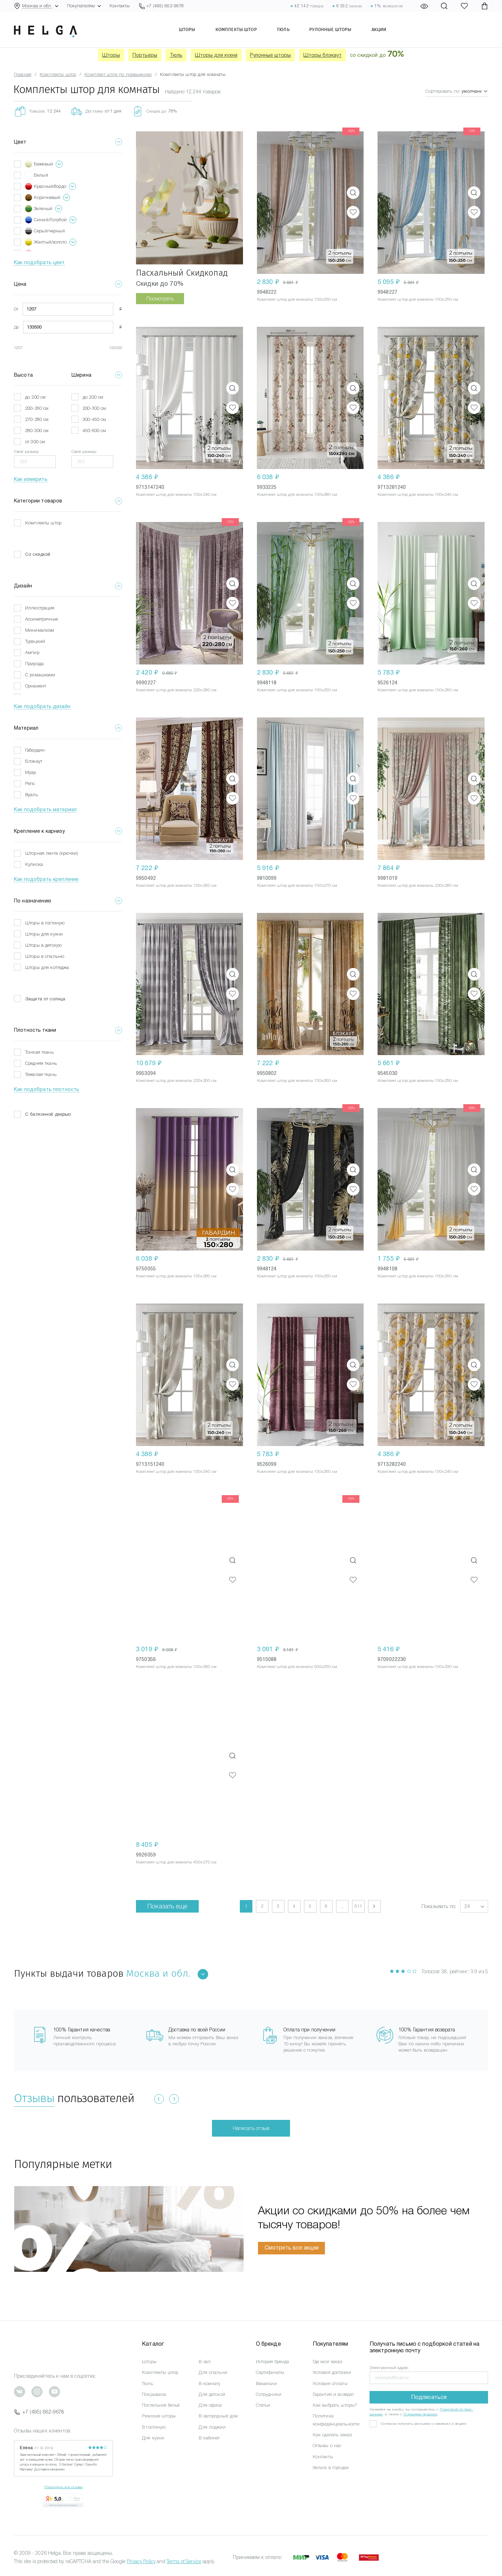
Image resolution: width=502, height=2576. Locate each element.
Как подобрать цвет (39, 262)
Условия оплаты (330, 2383)
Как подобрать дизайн (42, 706)
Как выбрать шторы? (335, 2405)
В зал (205, 2361)
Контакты (119, 5)
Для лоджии (212, 2427)
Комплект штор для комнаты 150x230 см (418, 1666)
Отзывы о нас (327, 2445)
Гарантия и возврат (333, 2394)
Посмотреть (160, 298)
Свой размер (26, 451)
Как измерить (30, 479)
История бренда (272, 2361)
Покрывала (154, 2394)
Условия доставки (332, 2372)
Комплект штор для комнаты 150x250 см (297, 299)
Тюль (282, 29)
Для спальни (213, 2372)
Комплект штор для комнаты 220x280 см (176, 689)
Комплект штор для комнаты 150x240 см (176, 494)
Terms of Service (184, 2561)
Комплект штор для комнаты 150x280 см (297, 494)
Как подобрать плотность (46, 1089)
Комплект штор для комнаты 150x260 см (418, 689)
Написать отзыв (251, 2128)
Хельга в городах (331, 2467)
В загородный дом (218, 2416)
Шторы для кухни (216, 55)
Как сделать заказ (332, 2434)
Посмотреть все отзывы (63, 2487)
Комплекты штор (234, 29)
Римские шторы (159, 2416)
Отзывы (34, 2098)
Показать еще (167, 1906)
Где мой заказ (327, 2361)
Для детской (212, 2394)
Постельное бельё (161, 2405)
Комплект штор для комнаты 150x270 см (297, 885)
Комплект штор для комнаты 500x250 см (297, 1666)
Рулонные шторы (331, 29)
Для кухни (153, 2437)
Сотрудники (268, 2394)
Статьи (263, 2405)
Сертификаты (270, 2372)
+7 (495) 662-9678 (39, 2412)
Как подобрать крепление (46, 879)
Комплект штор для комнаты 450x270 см (176, 1862)
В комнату (209, 2383)
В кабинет (209, 2437)
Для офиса (210, 2405)
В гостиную (154, 2427)
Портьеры (144, 55)
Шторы (184, 29)
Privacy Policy (141, 2561)
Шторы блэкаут (322, 55)
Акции (382, 29)
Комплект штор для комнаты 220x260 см (176, 1080)
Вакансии (266, 2383)
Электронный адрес (389, 2367)
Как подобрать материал (45, 809)
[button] (474, 1906)
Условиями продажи (420, 2414)
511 (358, 1906)
